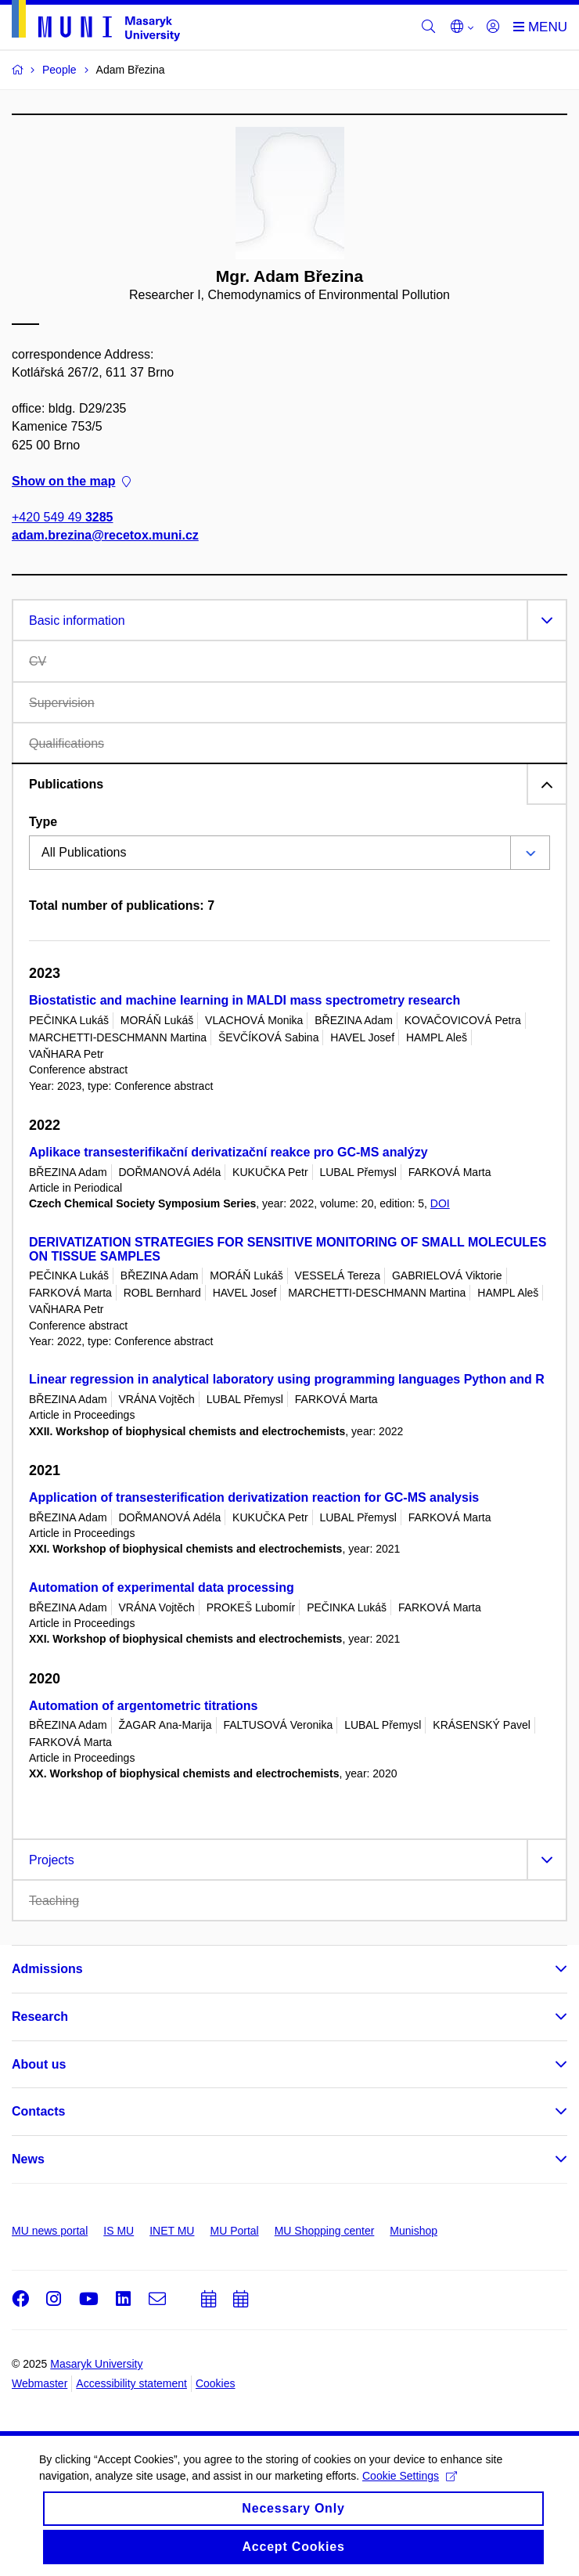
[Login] (493, 27)
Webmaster (39, 2383)
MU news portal (50, 2230)
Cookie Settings (409, 2486)
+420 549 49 (62, 517)
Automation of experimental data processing (161, 1587)
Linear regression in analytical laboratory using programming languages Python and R (287, 1379)
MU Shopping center (325, 2230)
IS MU (118, 2230)
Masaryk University (96, 2364)
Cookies (216, 2383)
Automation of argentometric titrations (143, 1705)
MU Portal (234, 2230)
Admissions (47, 1968)
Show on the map (71, 481)
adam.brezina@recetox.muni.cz (105, 535)
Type (43, 821)
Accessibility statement (131, 2383)
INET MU (171, 2230)
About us (39, 2064)
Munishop (413, 2230)
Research (40, 2016)
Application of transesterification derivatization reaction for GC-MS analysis (254, 1497)
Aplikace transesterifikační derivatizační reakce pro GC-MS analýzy (228, 1152)
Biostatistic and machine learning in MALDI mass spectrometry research (244, 1000)
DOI (440, 1203)
